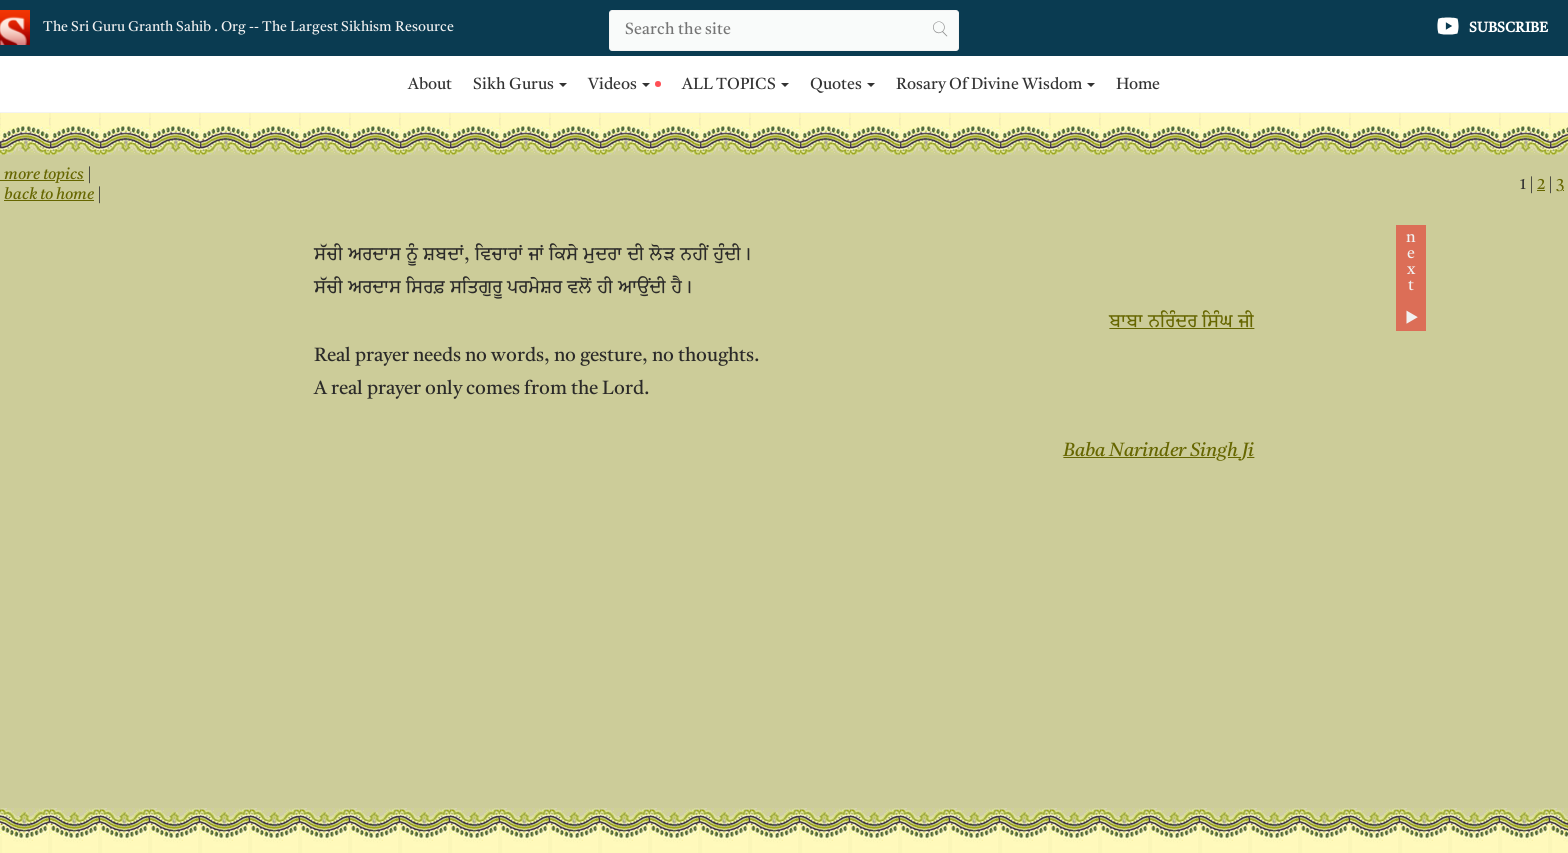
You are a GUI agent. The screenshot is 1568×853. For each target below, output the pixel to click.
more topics (42, 175)
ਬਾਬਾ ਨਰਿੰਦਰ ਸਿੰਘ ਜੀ (1181, 322)
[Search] (784, 30)
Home (1138, 85)
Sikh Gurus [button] (520, 85)
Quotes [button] (842, 85)
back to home (49, 195)
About (430, 85)
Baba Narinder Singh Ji (1158, 451)
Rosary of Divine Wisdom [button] (995, 85)
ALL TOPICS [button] (735, 85)
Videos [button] (624, 85)
